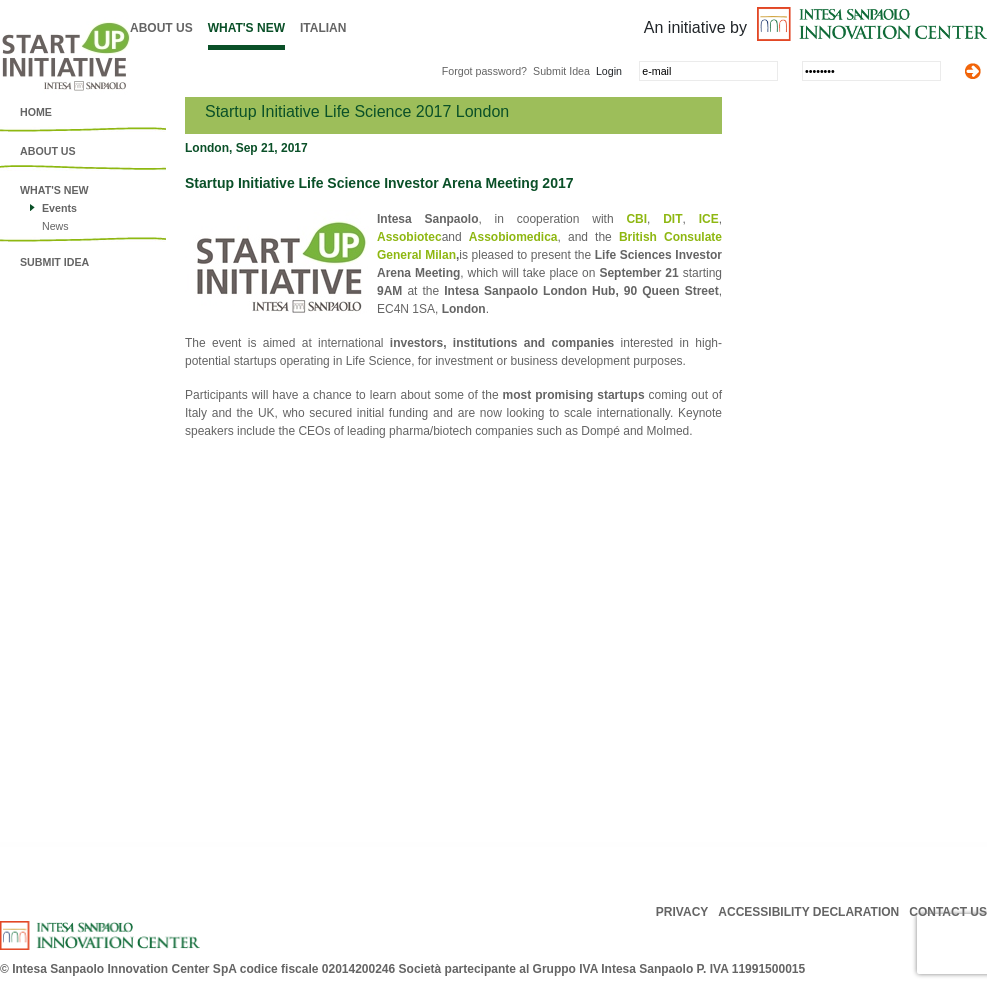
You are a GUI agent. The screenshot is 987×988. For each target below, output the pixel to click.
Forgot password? (484, 71)
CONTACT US (948, 912)
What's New (246, 28)
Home (36, 112)
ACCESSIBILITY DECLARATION (808, 912)
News (55, 226)
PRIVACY (682, 912)
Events (59, 208)
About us (161, 28)
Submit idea (54, 262)
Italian (323, 28)
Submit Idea (561, 71)
